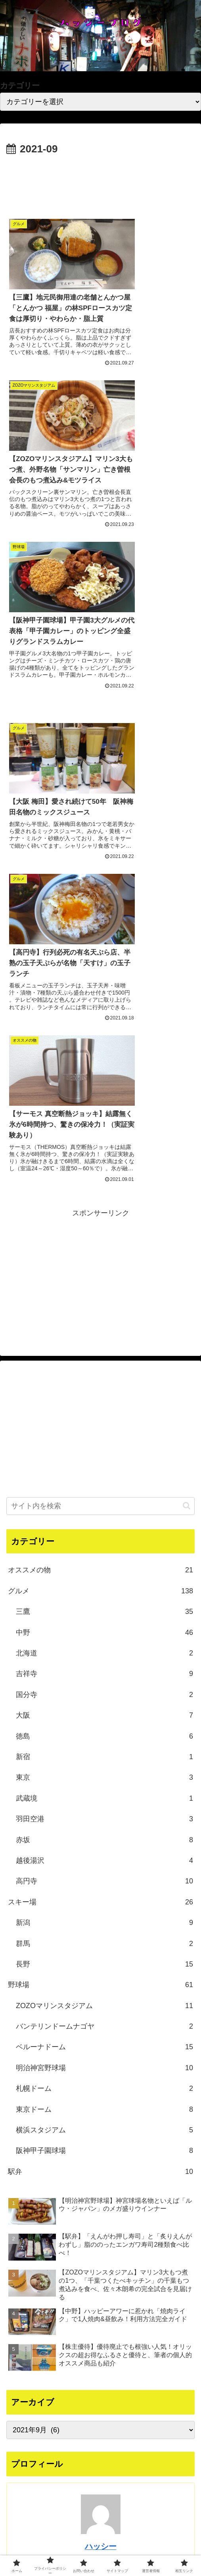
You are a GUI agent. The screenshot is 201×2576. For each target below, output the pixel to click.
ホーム (35, 2539)
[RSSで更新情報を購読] (124, 2251)
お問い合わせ (165, 2539)
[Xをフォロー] (89, 2251)
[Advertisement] (100, 182)
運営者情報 (101, 2550)
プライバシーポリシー (100, 2539)
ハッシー (101, 2128)
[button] (186, 1087)
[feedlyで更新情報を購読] (112, 2251)
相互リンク (165, 2550)
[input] (100, 1088)
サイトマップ (35, 2550)
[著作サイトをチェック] (77, 2251)
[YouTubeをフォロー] (101, 2251)
